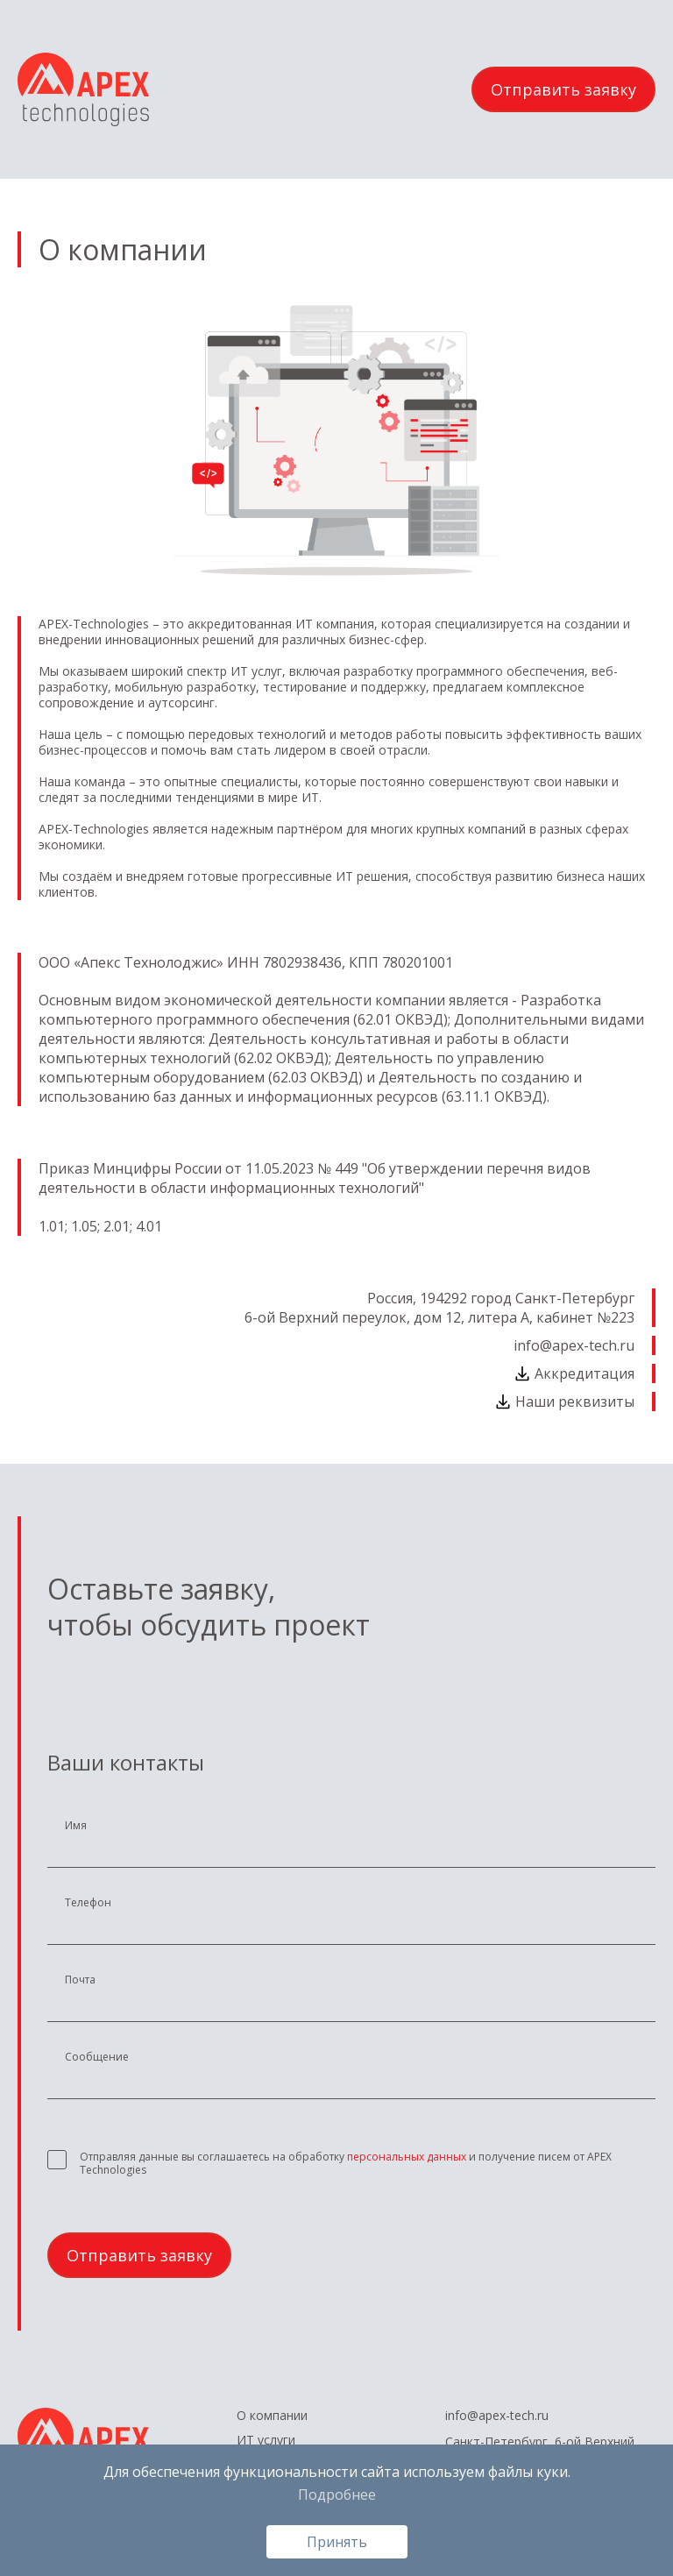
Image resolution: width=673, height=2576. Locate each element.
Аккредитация (574, 1373)
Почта (80, 1980)
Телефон (88, 1903)
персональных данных (406, 2156)
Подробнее (337, 2494)
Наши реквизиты (564, 1401)
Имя (76, 1826)
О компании (272, 2415)
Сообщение (97, 2057)
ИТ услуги (266, 2440)
